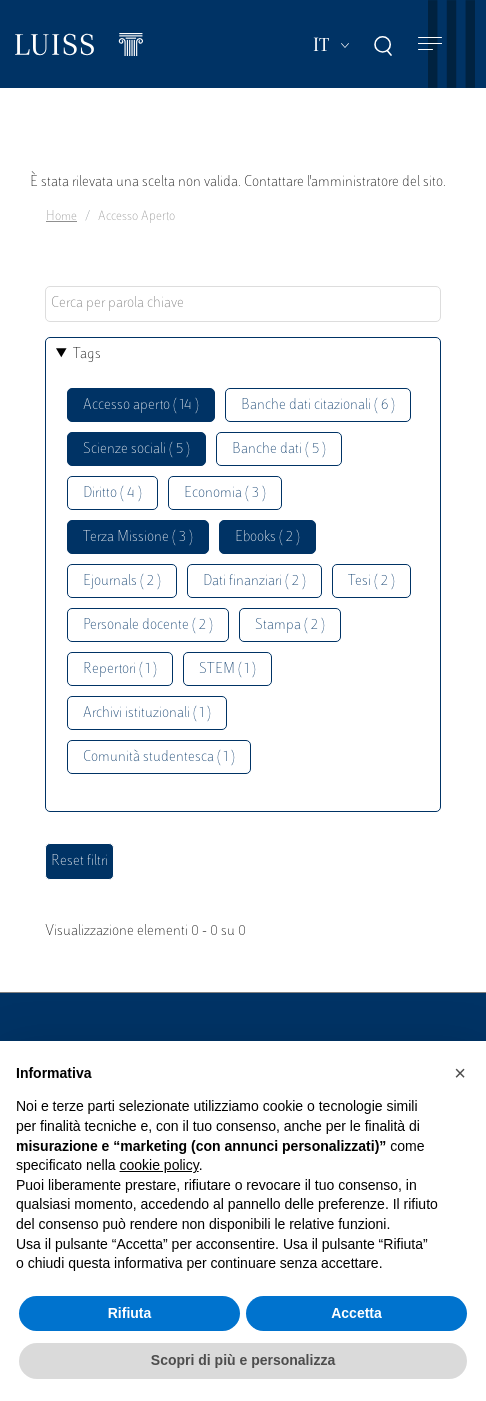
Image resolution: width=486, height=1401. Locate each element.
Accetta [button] (356, 1313)
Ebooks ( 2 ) (267, 537)
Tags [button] (87, 354)
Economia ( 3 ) (225, 493)
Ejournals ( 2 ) (122, 581)
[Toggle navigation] (430, 44)
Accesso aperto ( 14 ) (141, 405)
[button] (460, 1073)
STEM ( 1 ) (227, 669)
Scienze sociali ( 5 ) (136, 449)
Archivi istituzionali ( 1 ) (147, 713)
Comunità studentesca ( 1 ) (159, 757)
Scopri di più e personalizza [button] (243, 1360)
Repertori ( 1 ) (120, 669)
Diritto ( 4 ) (112, 493)
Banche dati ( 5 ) (279, 449)
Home (61, 217)
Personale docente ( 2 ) (148, 625)
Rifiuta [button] (130, 1313)
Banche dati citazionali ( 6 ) (318, 405)
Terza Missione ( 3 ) (138, 537)
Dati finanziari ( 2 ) (254, 581)
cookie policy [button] (159, 1165)
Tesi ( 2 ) (371, 581)
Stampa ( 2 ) (290, 625)
